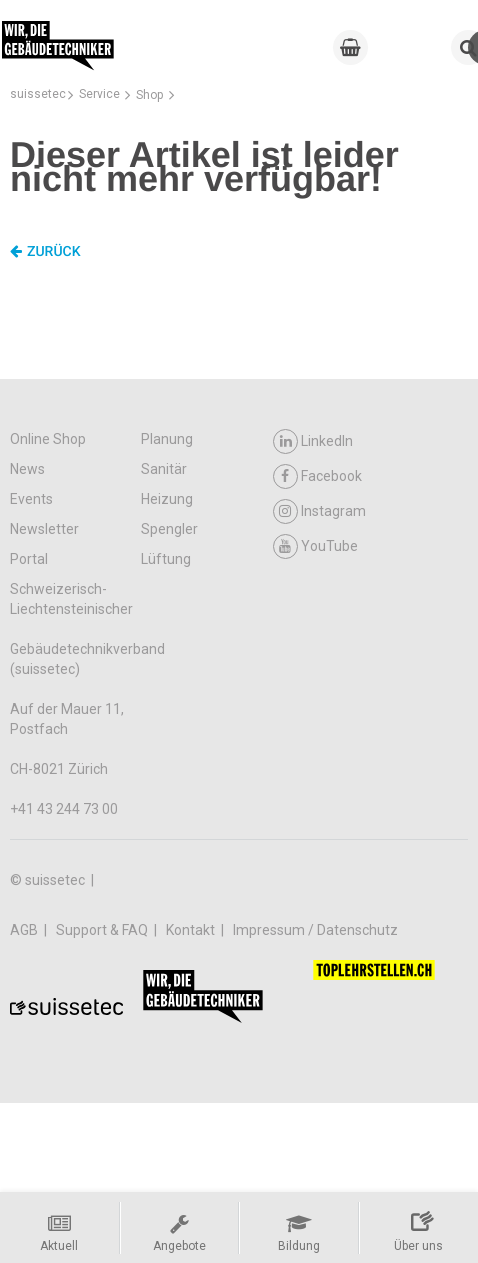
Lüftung (166, 559)
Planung (167, 439)
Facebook (317, 476)
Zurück (45, 252)
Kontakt (192, 930)
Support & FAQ (103, 930)
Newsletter (44, 529)
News (27, 469)
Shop (150, 95)
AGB (25, 930)
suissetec (38, 94)
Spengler (169, 529)
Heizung (167, 499)
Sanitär (164, 469)
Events (31, 499)
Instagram (319, 511)
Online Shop (48, 439)
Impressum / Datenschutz (315, 930)
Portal (29, 559)
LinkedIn (313, 441)
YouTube (315, 546)
